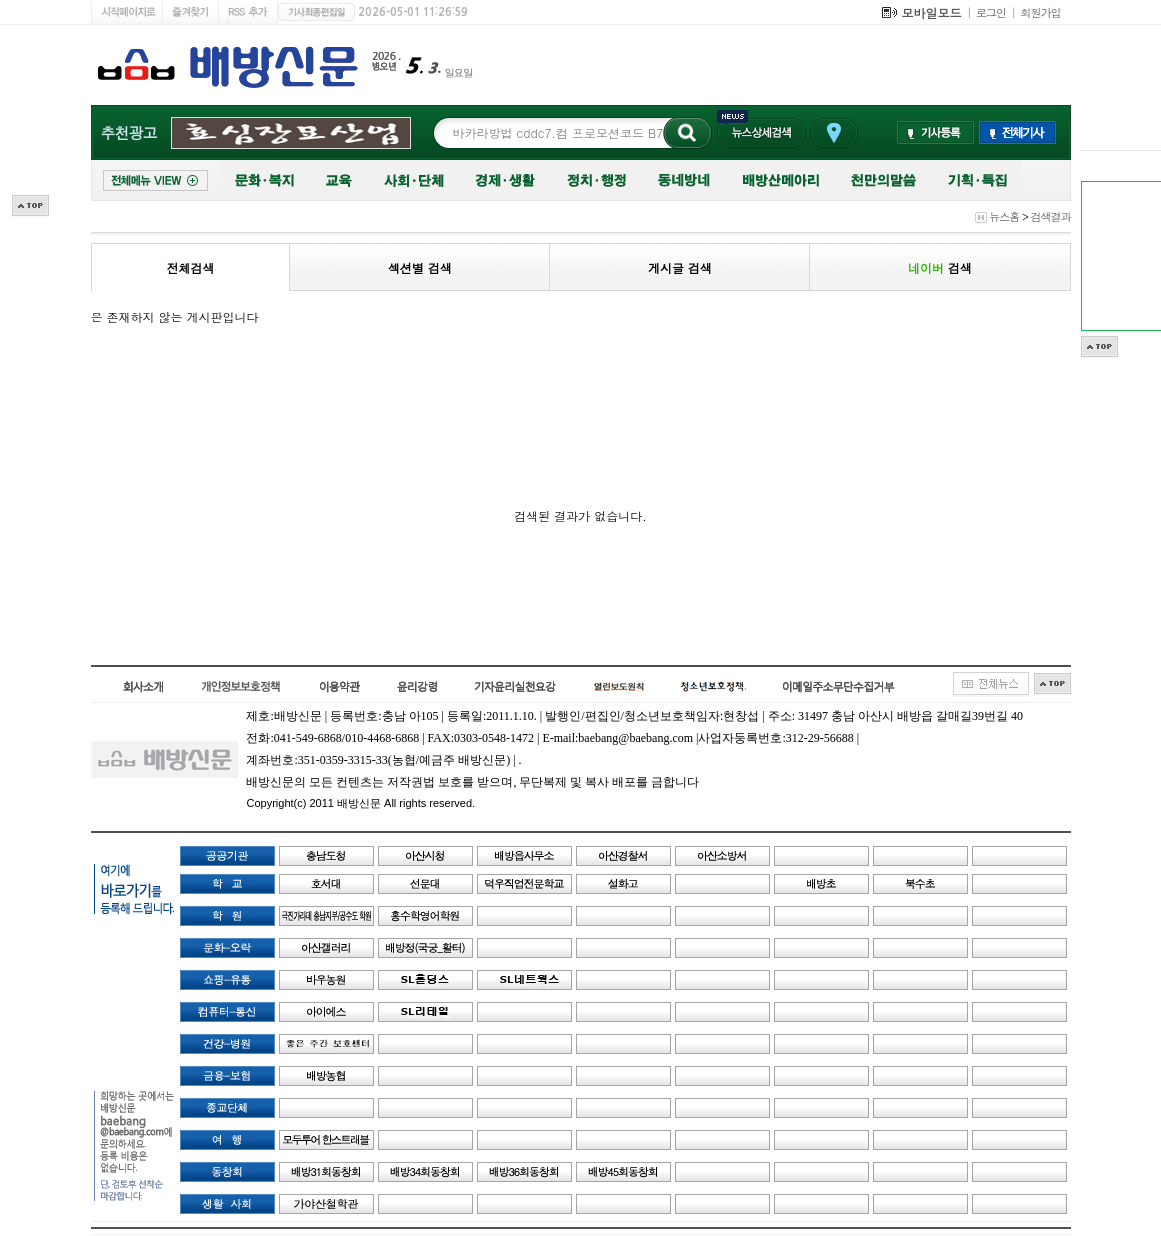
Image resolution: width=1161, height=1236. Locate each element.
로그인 (991, 12)
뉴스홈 (1004, 216)
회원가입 (1041, 12)
